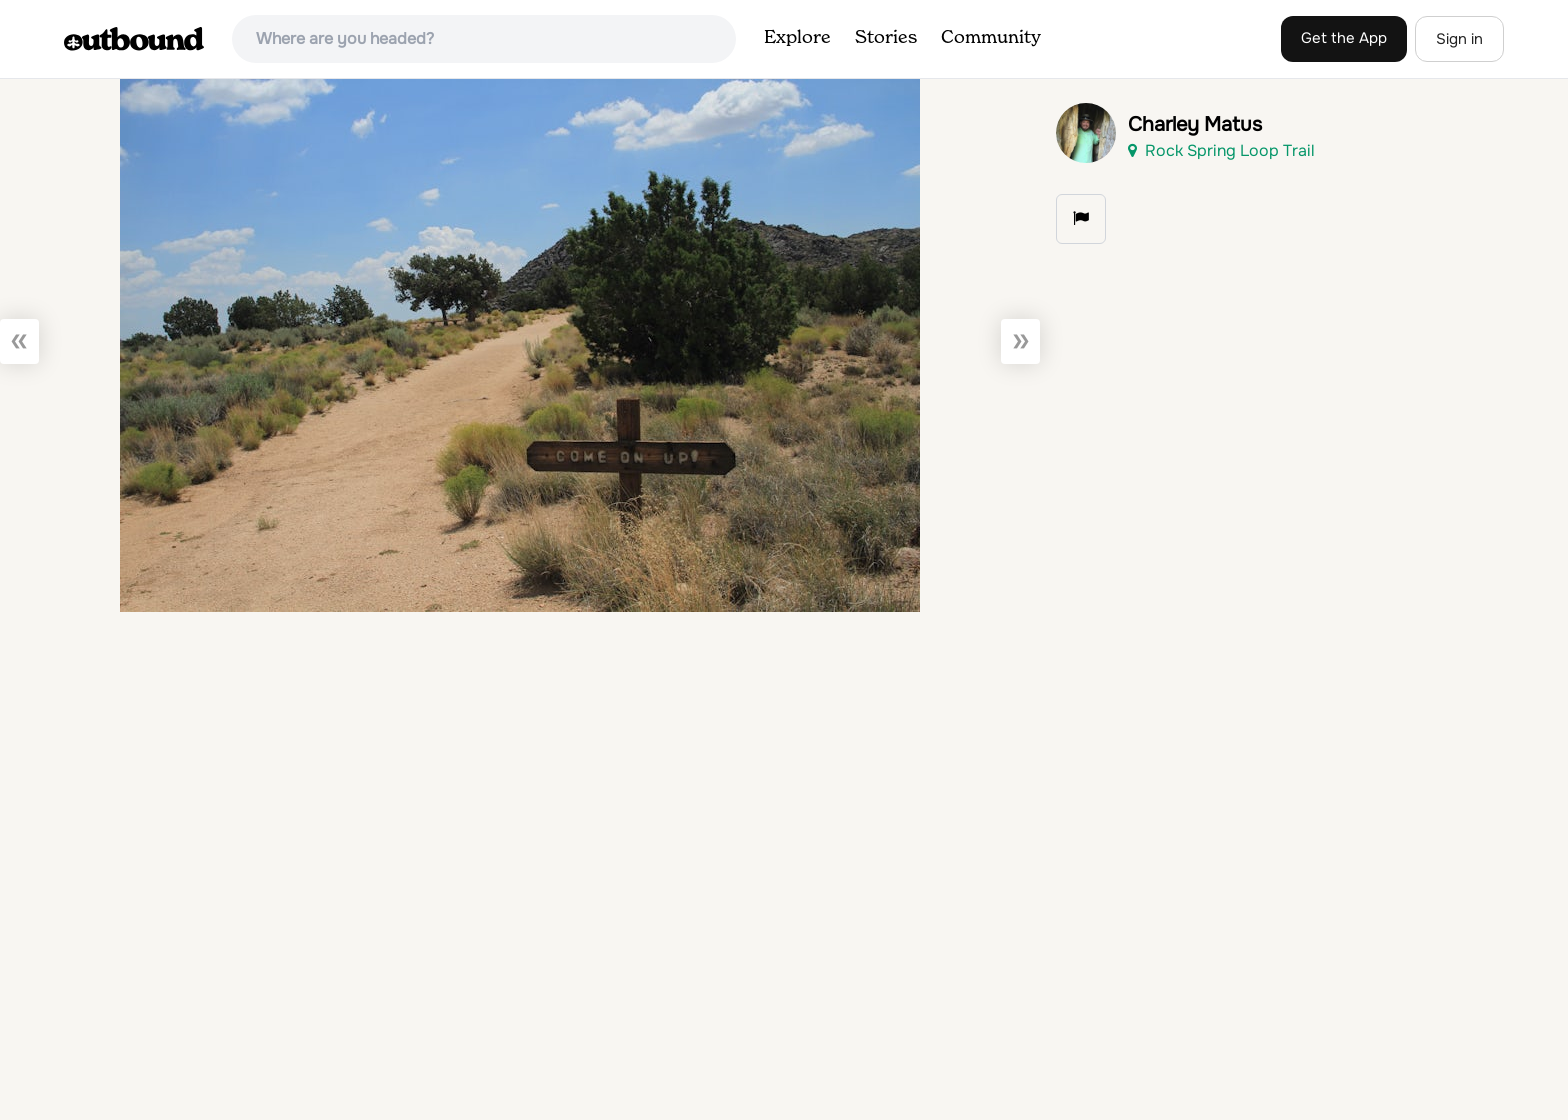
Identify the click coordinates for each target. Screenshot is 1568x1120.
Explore (797, 38)
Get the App (1344, 38)
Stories (886, 38)
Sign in (1459, 39)
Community (991, 38)
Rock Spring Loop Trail (1221, 150)
